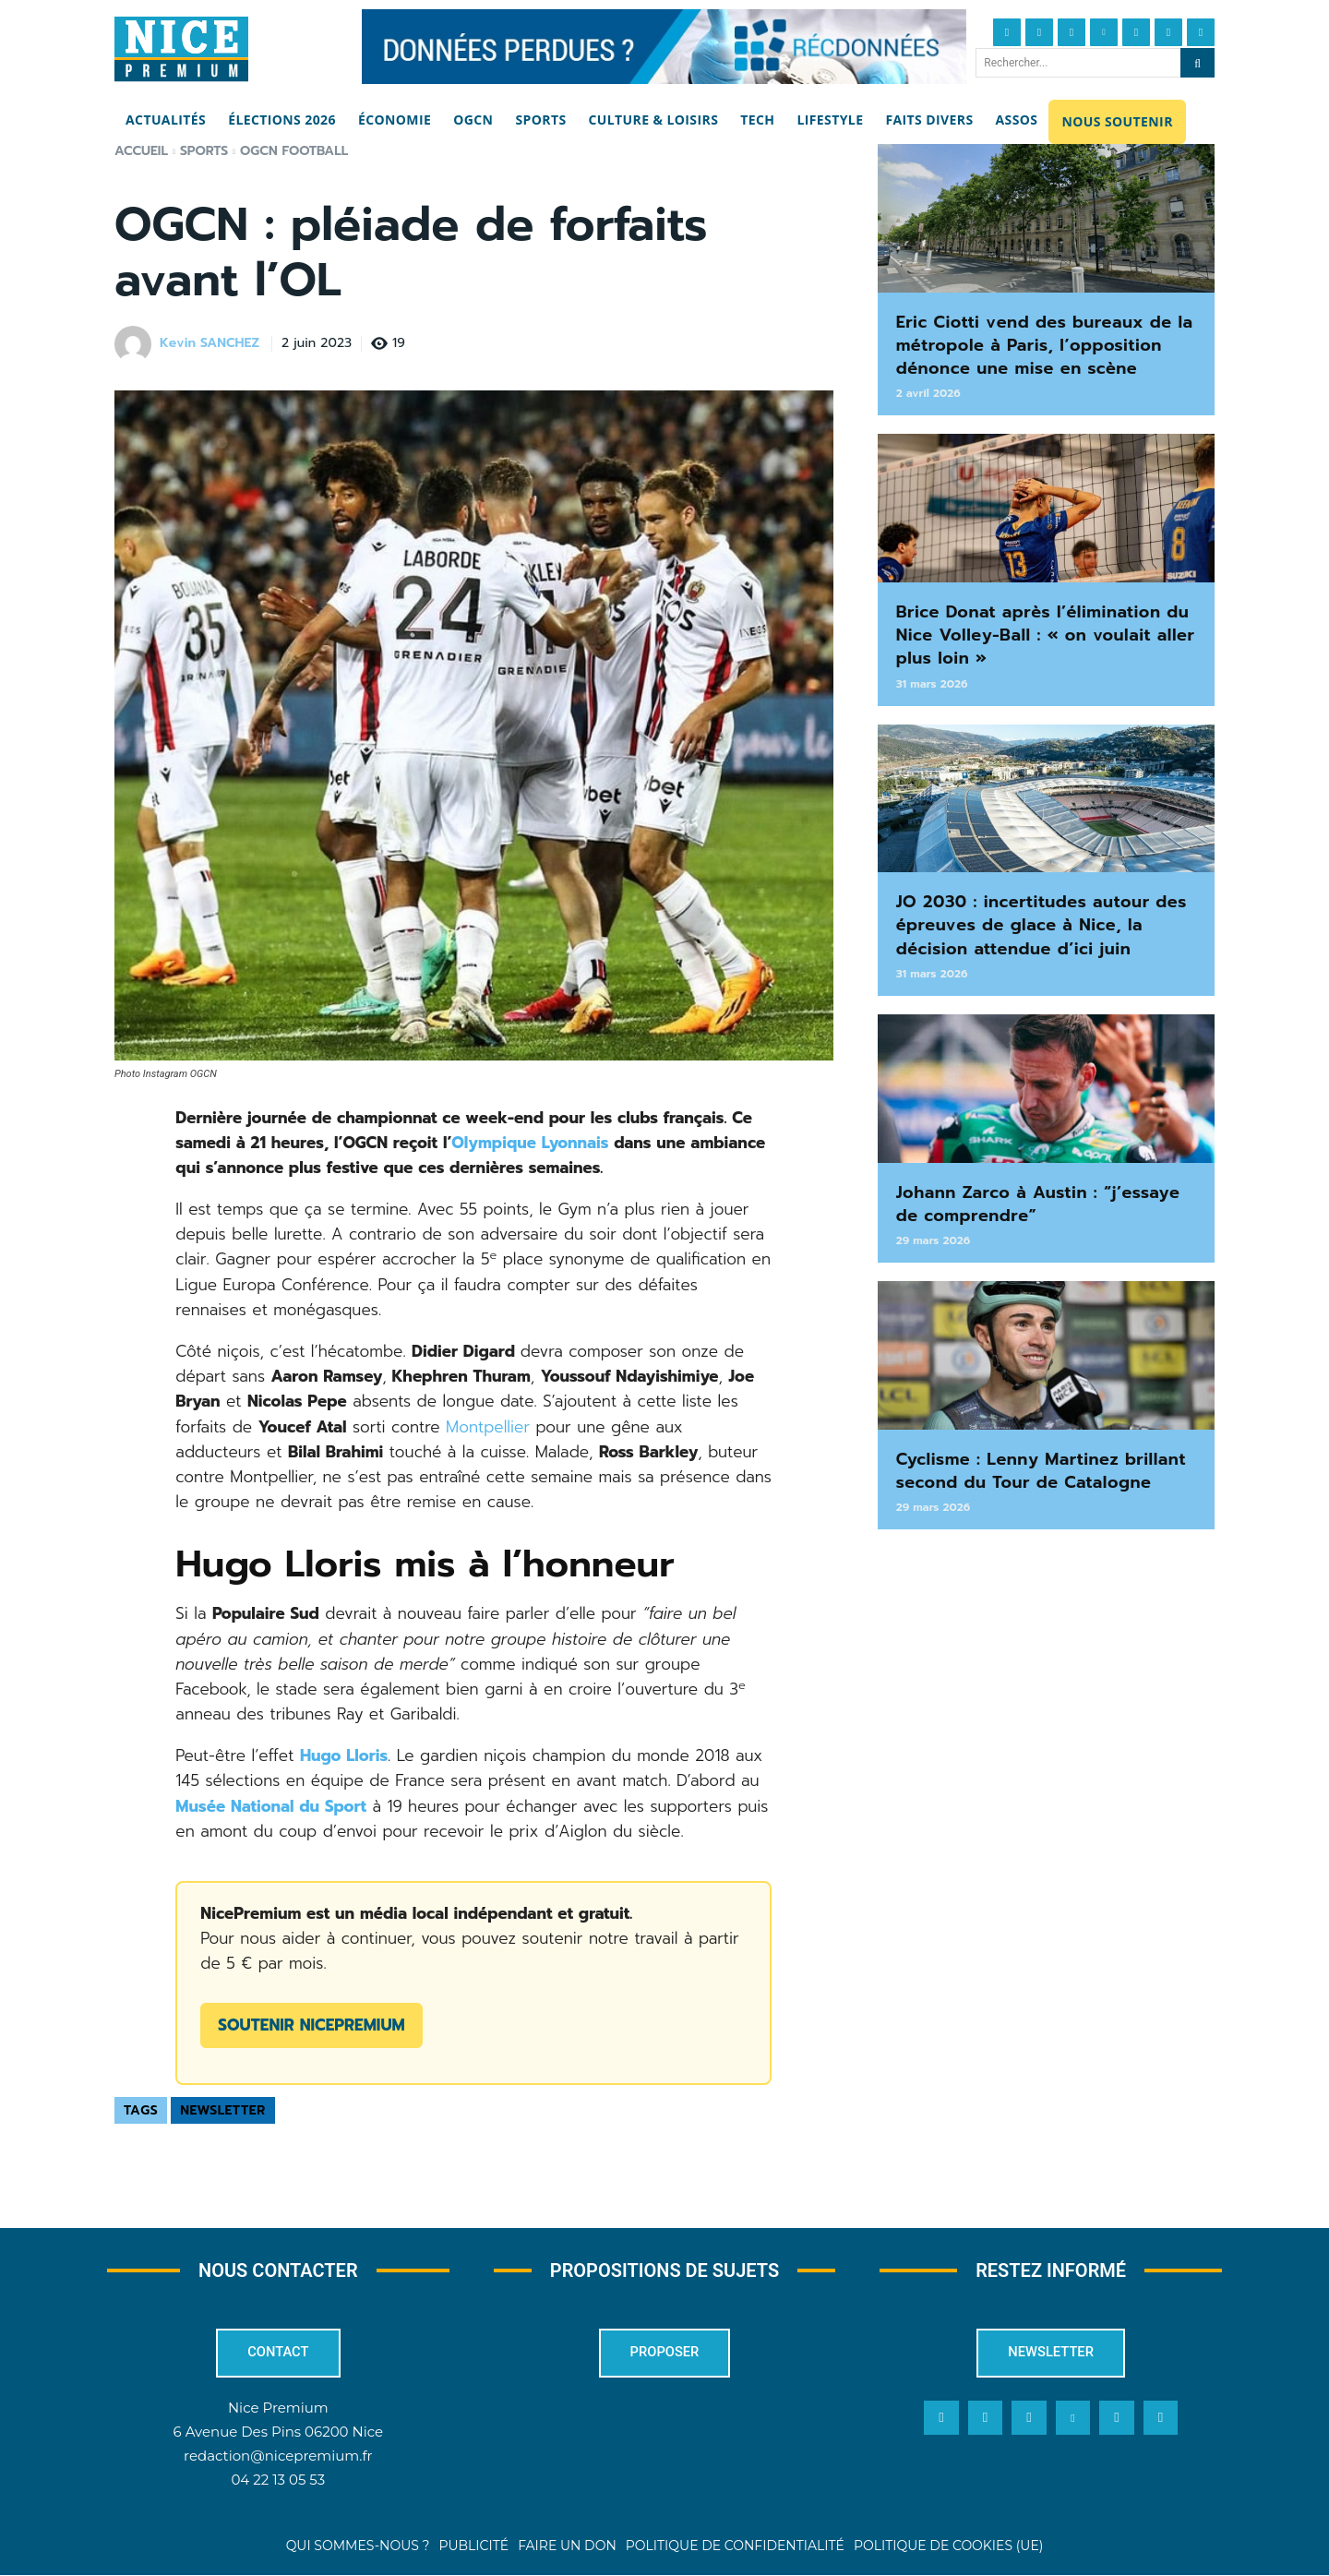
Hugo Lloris (344, 1755)
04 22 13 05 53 (278, 2481)
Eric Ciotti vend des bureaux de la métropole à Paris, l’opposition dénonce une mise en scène (1044, 345)
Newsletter (223, 2110)
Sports (204, 151)
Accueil (141, 151)
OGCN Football (294, 151)
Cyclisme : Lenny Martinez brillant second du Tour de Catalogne (1041, 1470)
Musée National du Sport (270, 1806)
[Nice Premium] (181, 49)
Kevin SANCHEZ (209, 344)
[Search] (1197, 63)
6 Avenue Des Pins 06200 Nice (278, 2433)
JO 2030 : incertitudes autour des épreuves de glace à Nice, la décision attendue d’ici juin (1041, 925)
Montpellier (488, 1427)
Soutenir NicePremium (311, 2025)
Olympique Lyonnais (529, 1143)
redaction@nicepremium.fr (278, 2457)
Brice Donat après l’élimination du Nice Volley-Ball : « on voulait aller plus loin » (1045, 635)
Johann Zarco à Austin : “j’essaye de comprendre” (1038, 1204)
